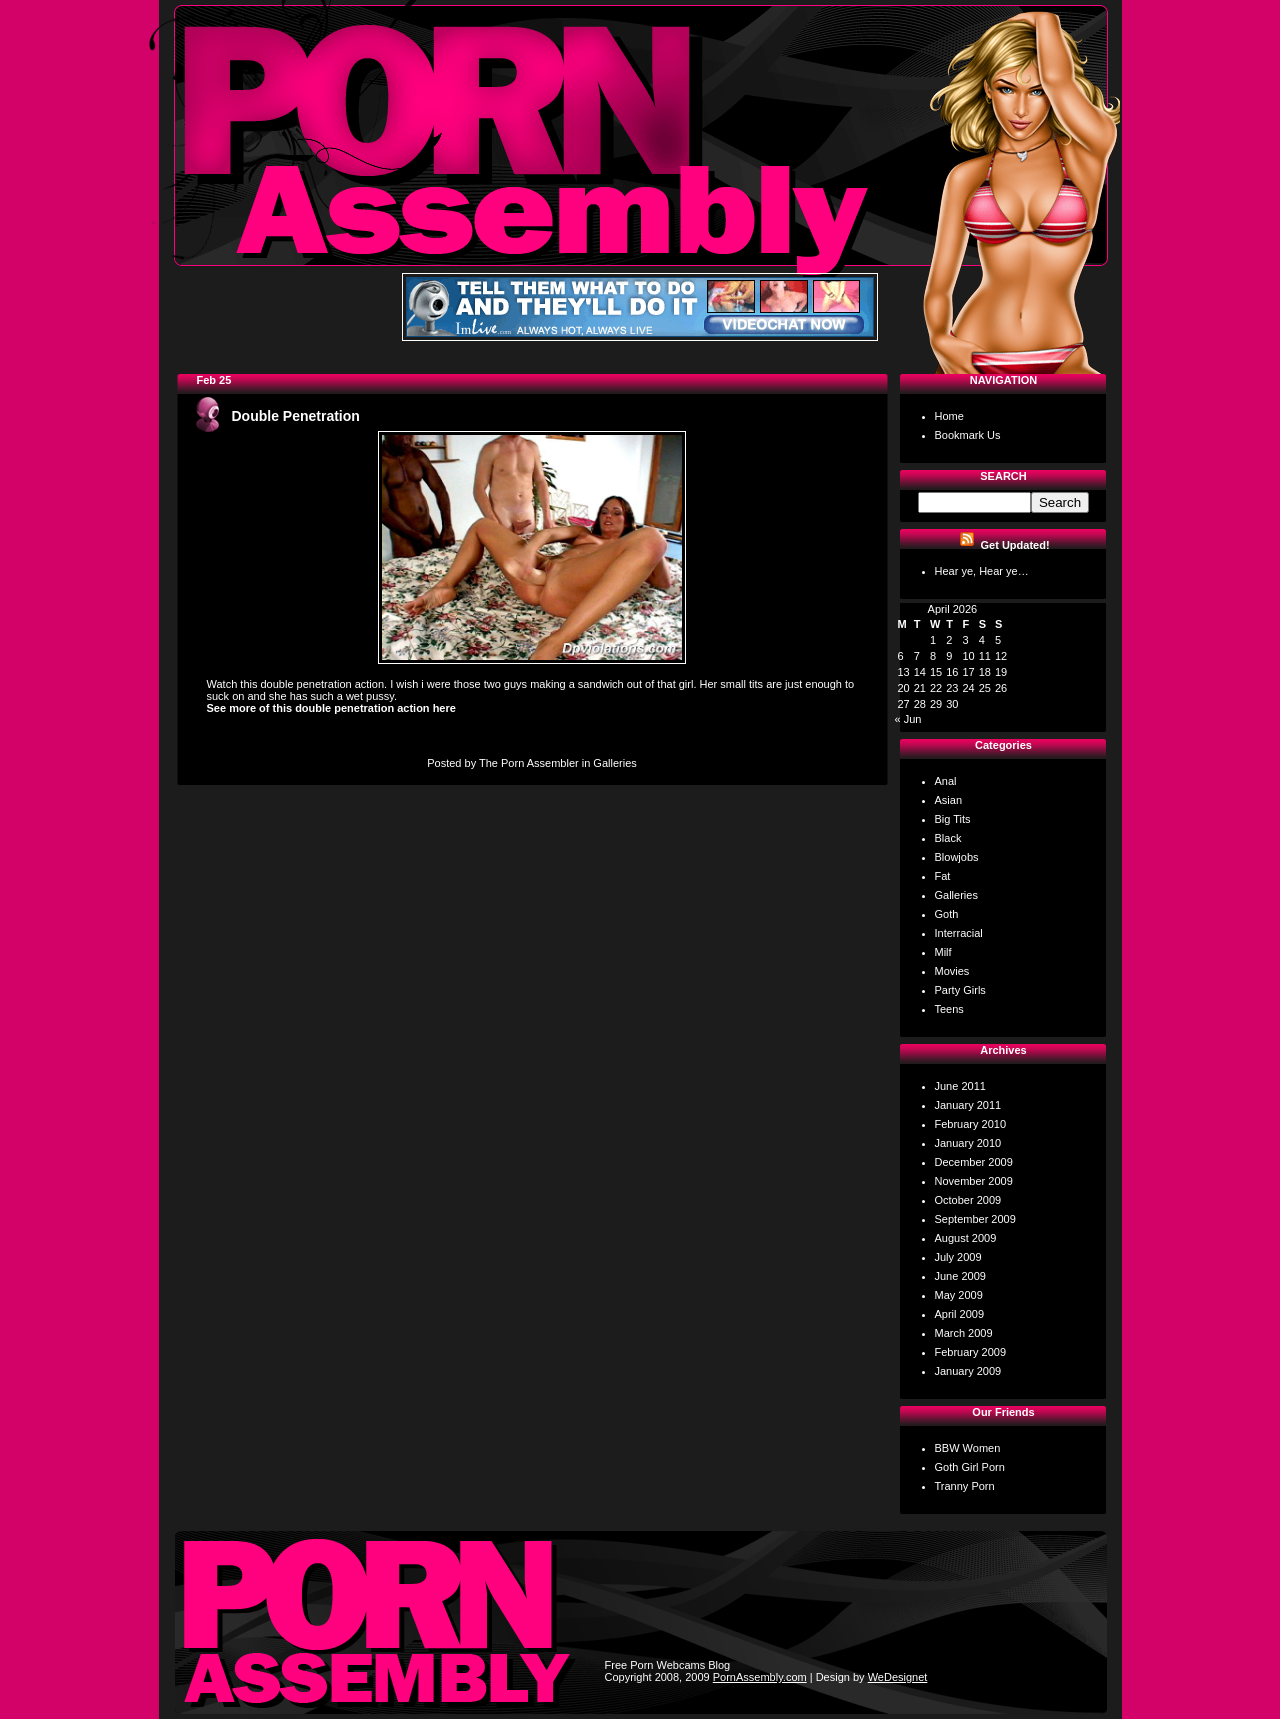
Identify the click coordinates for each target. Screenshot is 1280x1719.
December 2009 (974, 1162)
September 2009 (975, 1219)
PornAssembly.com (760, 1677)
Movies (952, 971)
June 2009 (960, 1276)
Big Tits (953, 819)
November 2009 (974, 1181)
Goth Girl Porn (970, 1467)
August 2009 (966, 1238)
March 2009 (964, 1333)
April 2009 (960, 1314)
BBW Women (968, 1448)
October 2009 (968, 1200)
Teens (949, 1009)
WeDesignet (898, 1677)
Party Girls (960, 990)
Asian (949, 800)
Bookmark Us (968, 435)
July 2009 (958, 1257)
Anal (946, 781)
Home (949, 416)
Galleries (614, 763)
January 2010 (968, 1143)
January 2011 (968, 1105)
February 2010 (971, 1124)
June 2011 (960, 1086)
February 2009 (971, 1352)
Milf (943, 952)
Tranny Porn (965, 1486)
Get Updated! (1015, 545)
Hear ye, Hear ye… (982, 571)
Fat (943, 876)
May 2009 (959, 1295)
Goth (947, 914)
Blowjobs (957, 857)
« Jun (908, 719)
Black (948, 838)
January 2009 (968, 1371)
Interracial (959, 933)
